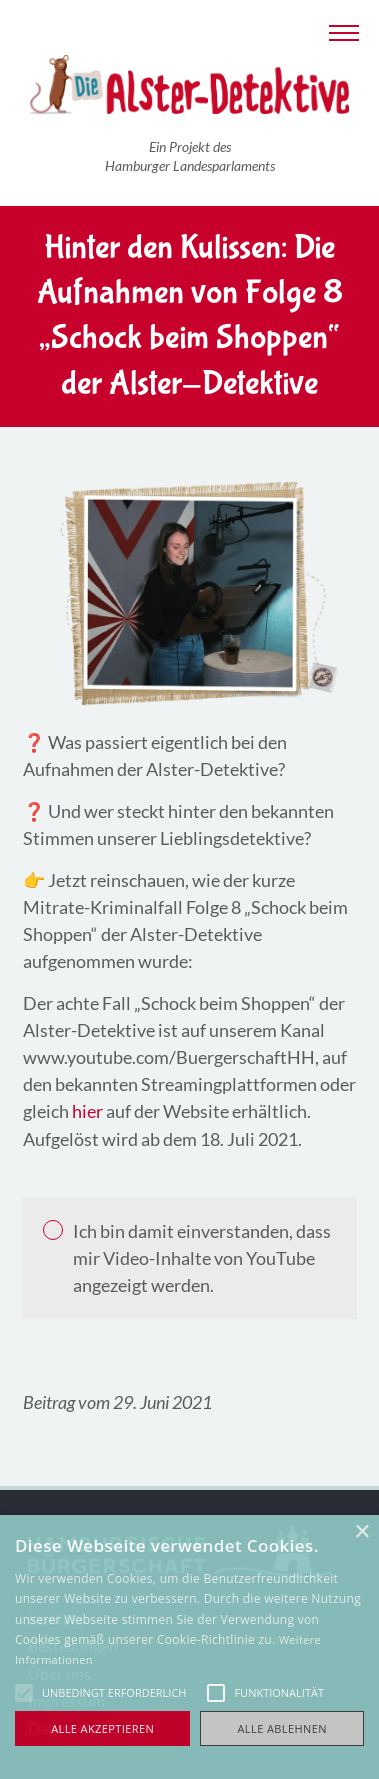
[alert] (189, 1647)
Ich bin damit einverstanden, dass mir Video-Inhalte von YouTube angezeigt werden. (202, 1258)
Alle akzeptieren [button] (102, 1728)
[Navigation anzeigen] (344, 30)
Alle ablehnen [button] (282, 1728)
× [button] (361, 1532)
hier (87, 1111)
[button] (24, 1693)
